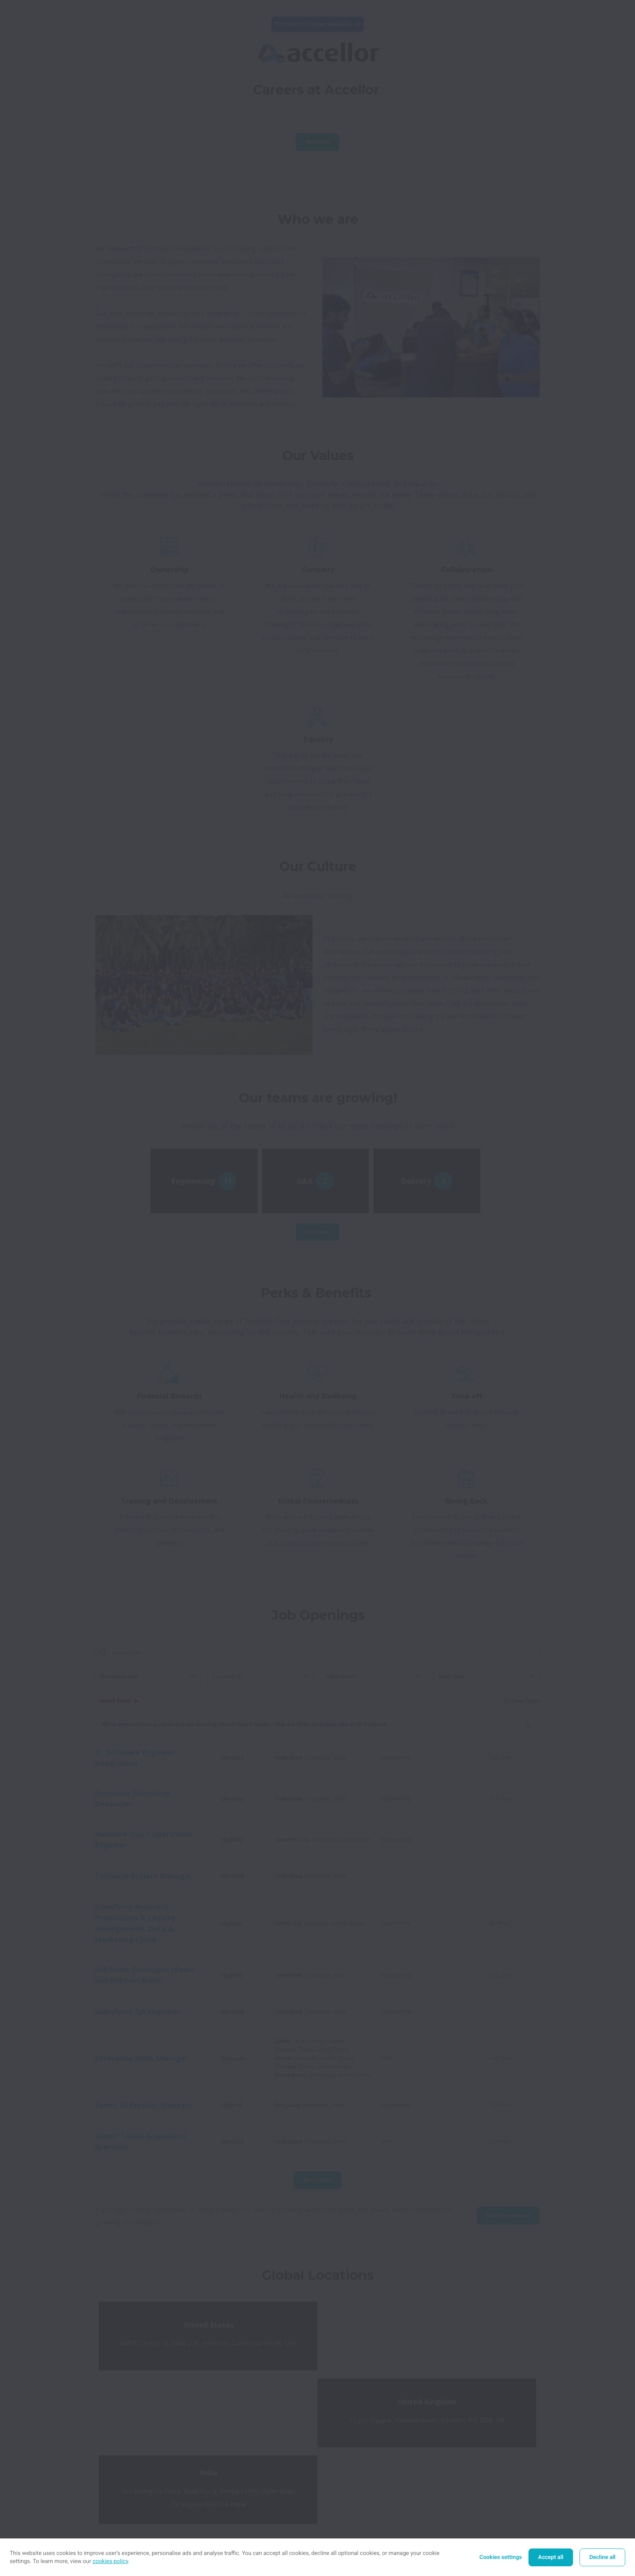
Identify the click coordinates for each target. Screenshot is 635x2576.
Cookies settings (500, 2557)
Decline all (602, 2557)
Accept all (550, 2557)
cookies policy (110, 2561)
